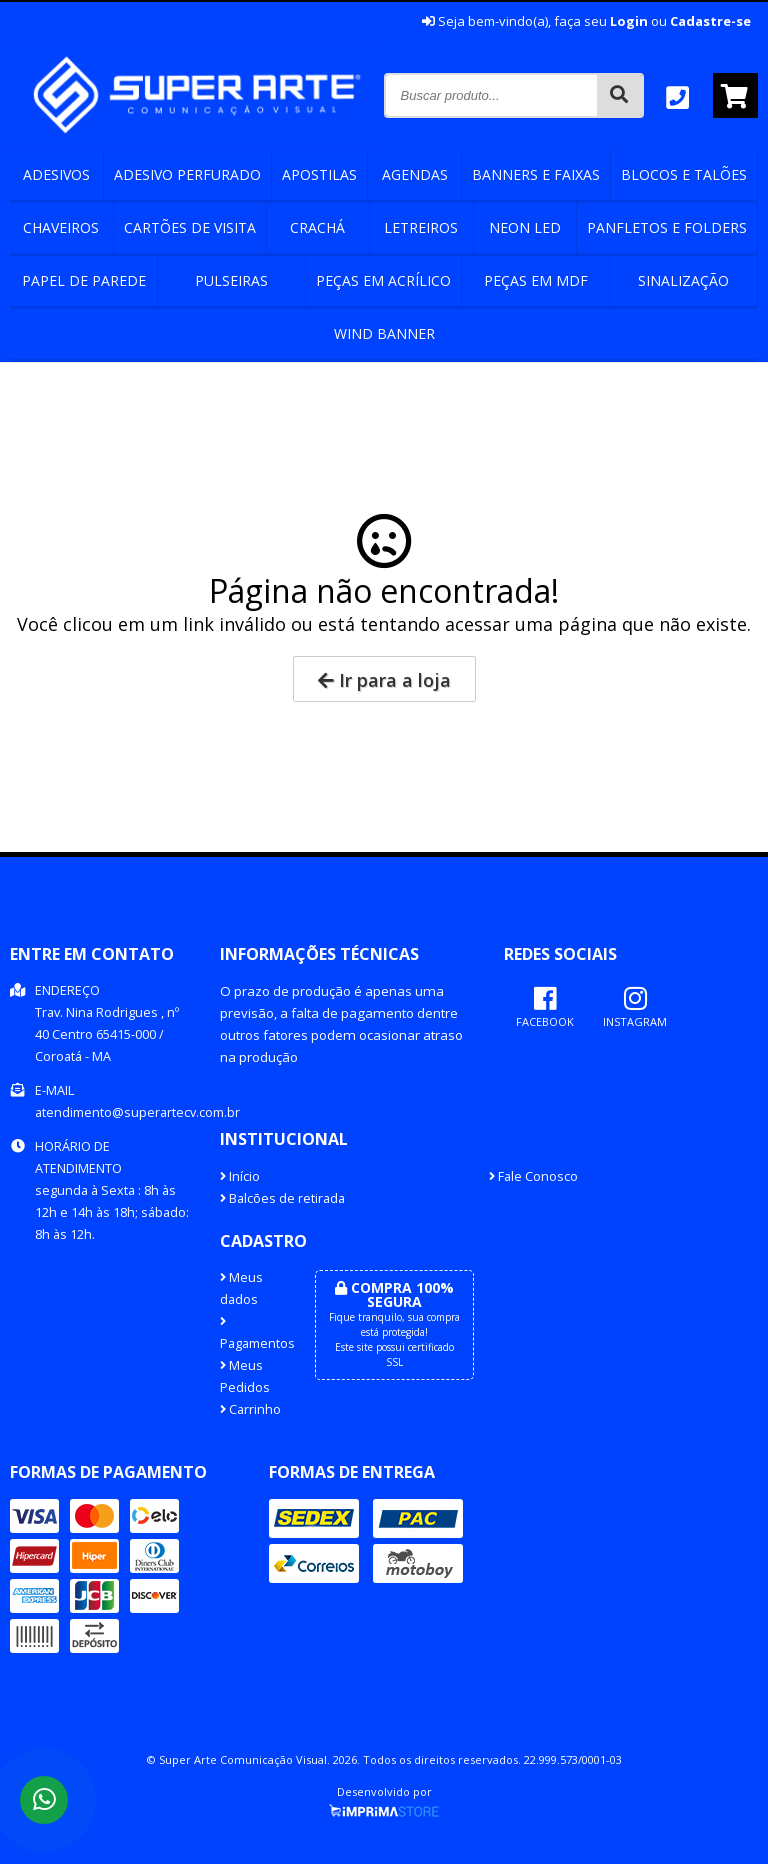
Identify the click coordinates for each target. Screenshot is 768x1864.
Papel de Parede (84, 280)
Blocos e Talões (684, 174)
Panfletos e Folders (667, 227)
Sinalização (683, 280)
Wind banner (384, 333)
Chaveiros (61, 227)
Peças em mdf (536, 280)
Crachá (317, 227)
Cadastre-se (710, 21)
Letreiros (421, 227)
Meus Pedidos (245, 1376)
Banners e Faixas (536, 174)
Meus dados (241, 1288)
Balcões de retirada (282, 1198)
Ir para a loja (384, 680)
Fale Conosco (533, 1176)
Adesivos (56, 174)
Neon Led (525, 227)
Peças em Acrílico (383, 280)
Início (240, 1176)
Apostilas (319, 174)
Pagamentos (252, 1334)
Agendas (415, 174)
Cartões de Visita (190, 227)
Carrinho (250, 1409)
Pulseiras (231, 280)
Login (629, 21)
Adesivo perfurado (187, 174)
